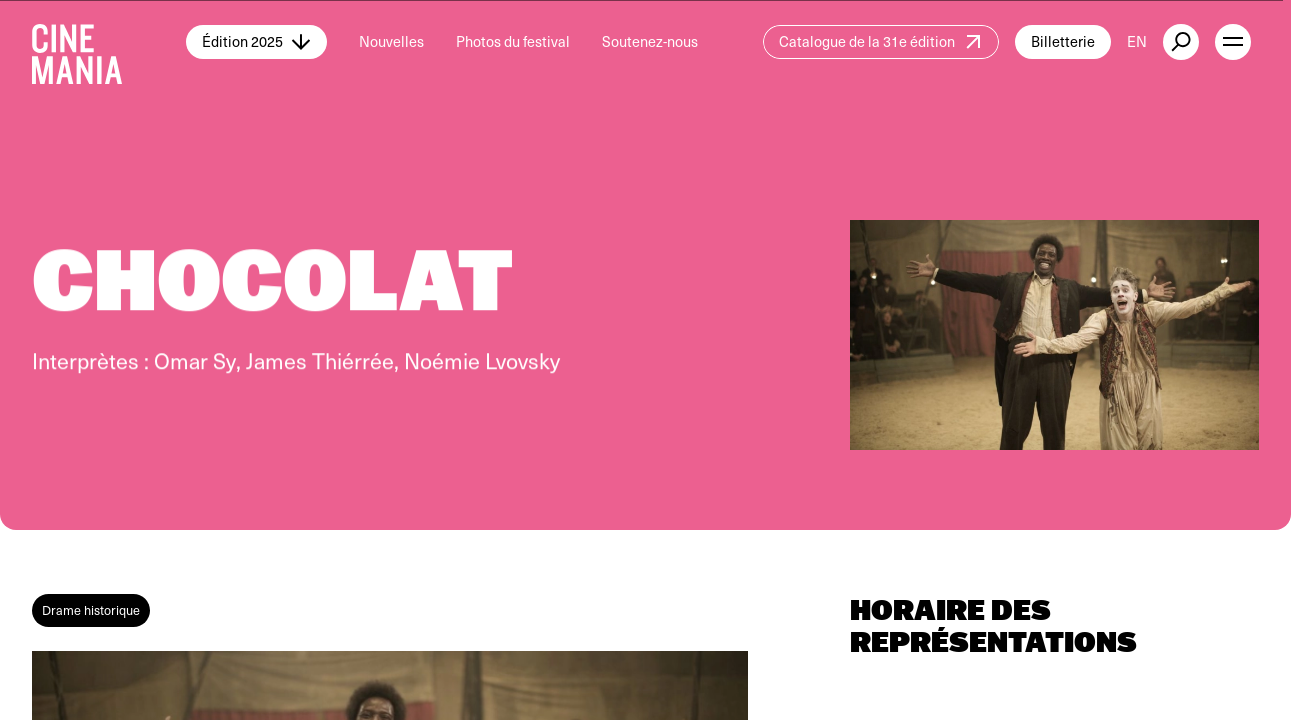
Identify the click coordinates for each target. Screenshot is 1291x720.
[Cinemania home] (109, 42)
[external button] (1181, 42)
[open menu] (1233, 42)
